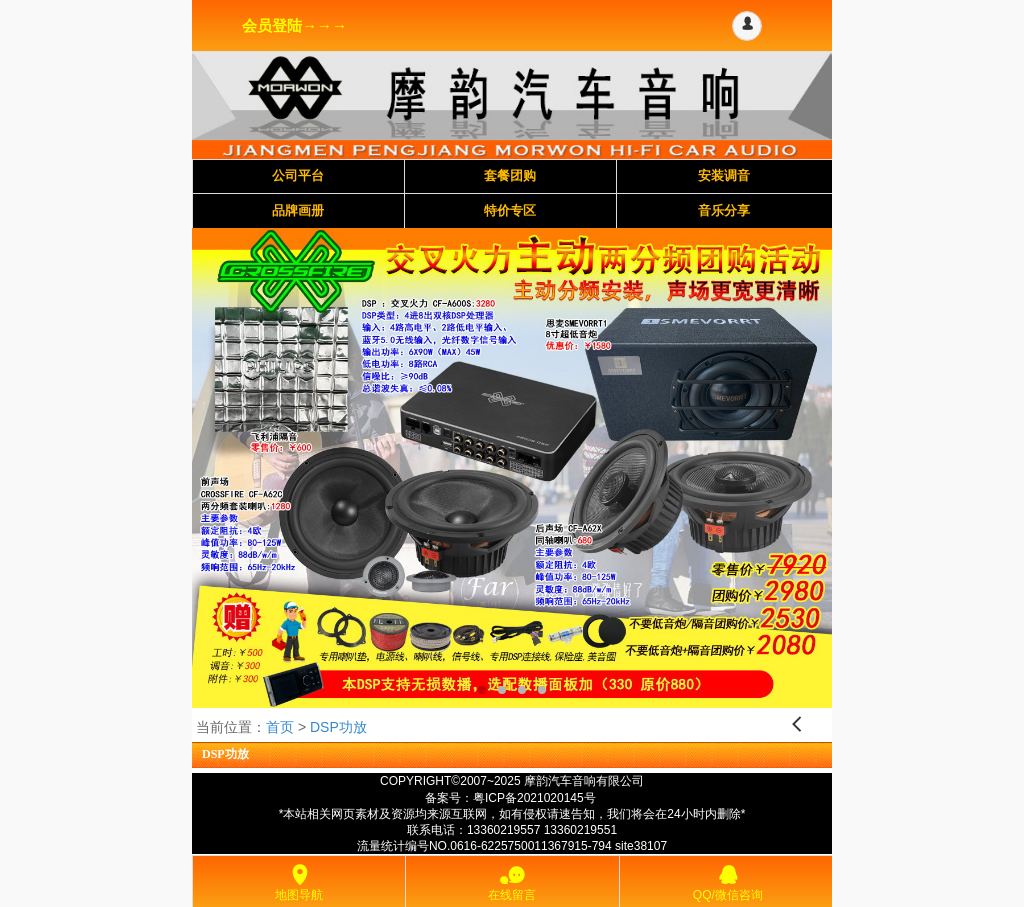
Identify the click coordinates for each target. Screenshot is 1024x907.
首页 (280, 727)
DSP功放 (338, 727)
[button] (747, 26)
